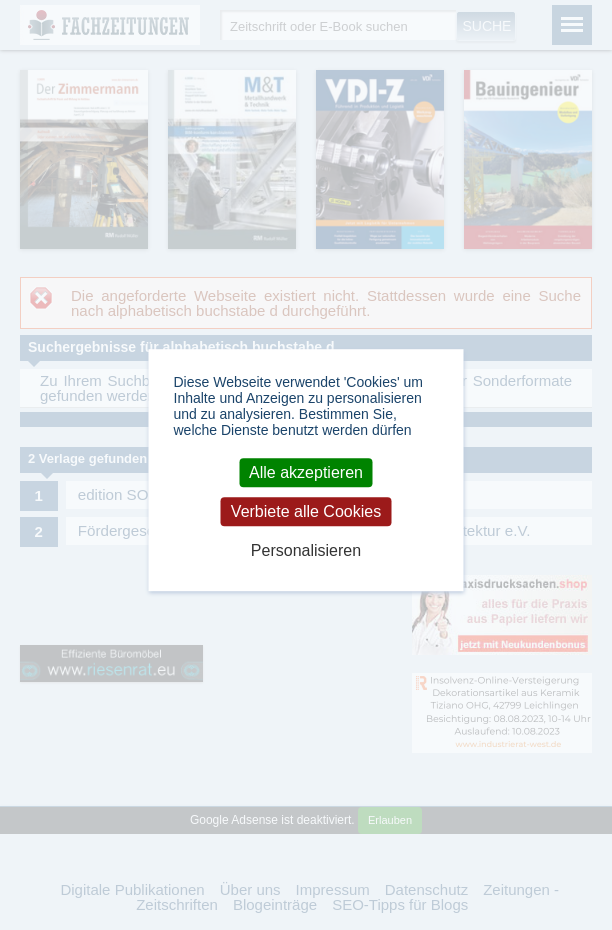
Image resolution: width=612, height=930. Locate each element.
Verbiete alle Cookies (306, 511)
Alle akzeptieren (306, 472)
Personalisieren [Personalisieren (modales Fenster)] (306, 551)
